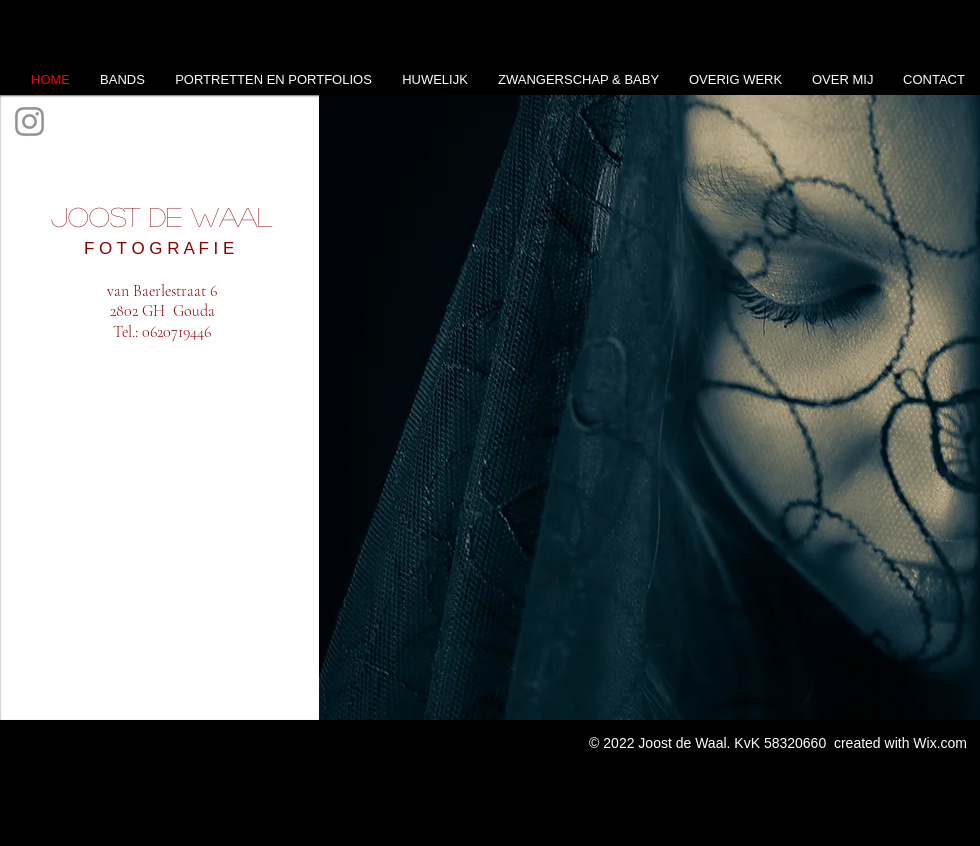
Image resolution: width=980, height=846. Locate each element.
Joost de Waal (161, 216)
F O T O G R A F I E (161, 248)
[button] (649, 407)
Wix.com (940, 743)
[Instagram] (29, 121)
